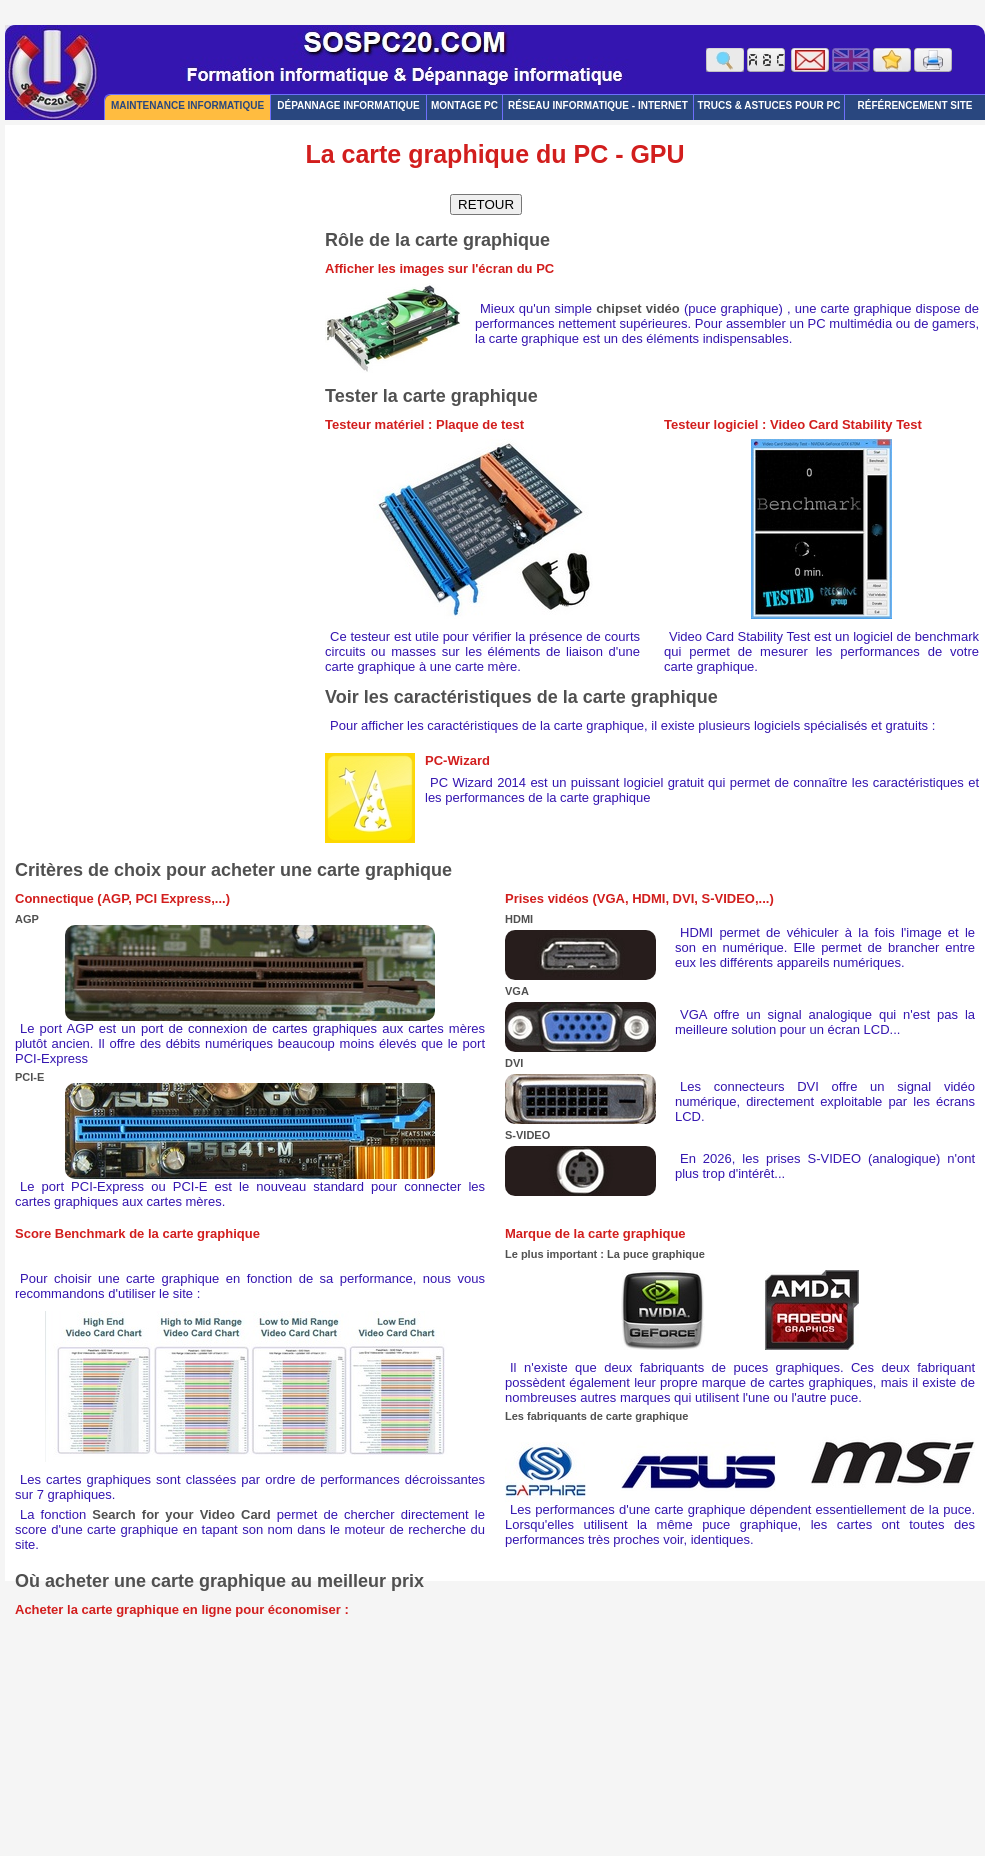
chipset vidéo (638, 308)
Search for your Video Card (181, 1514)
